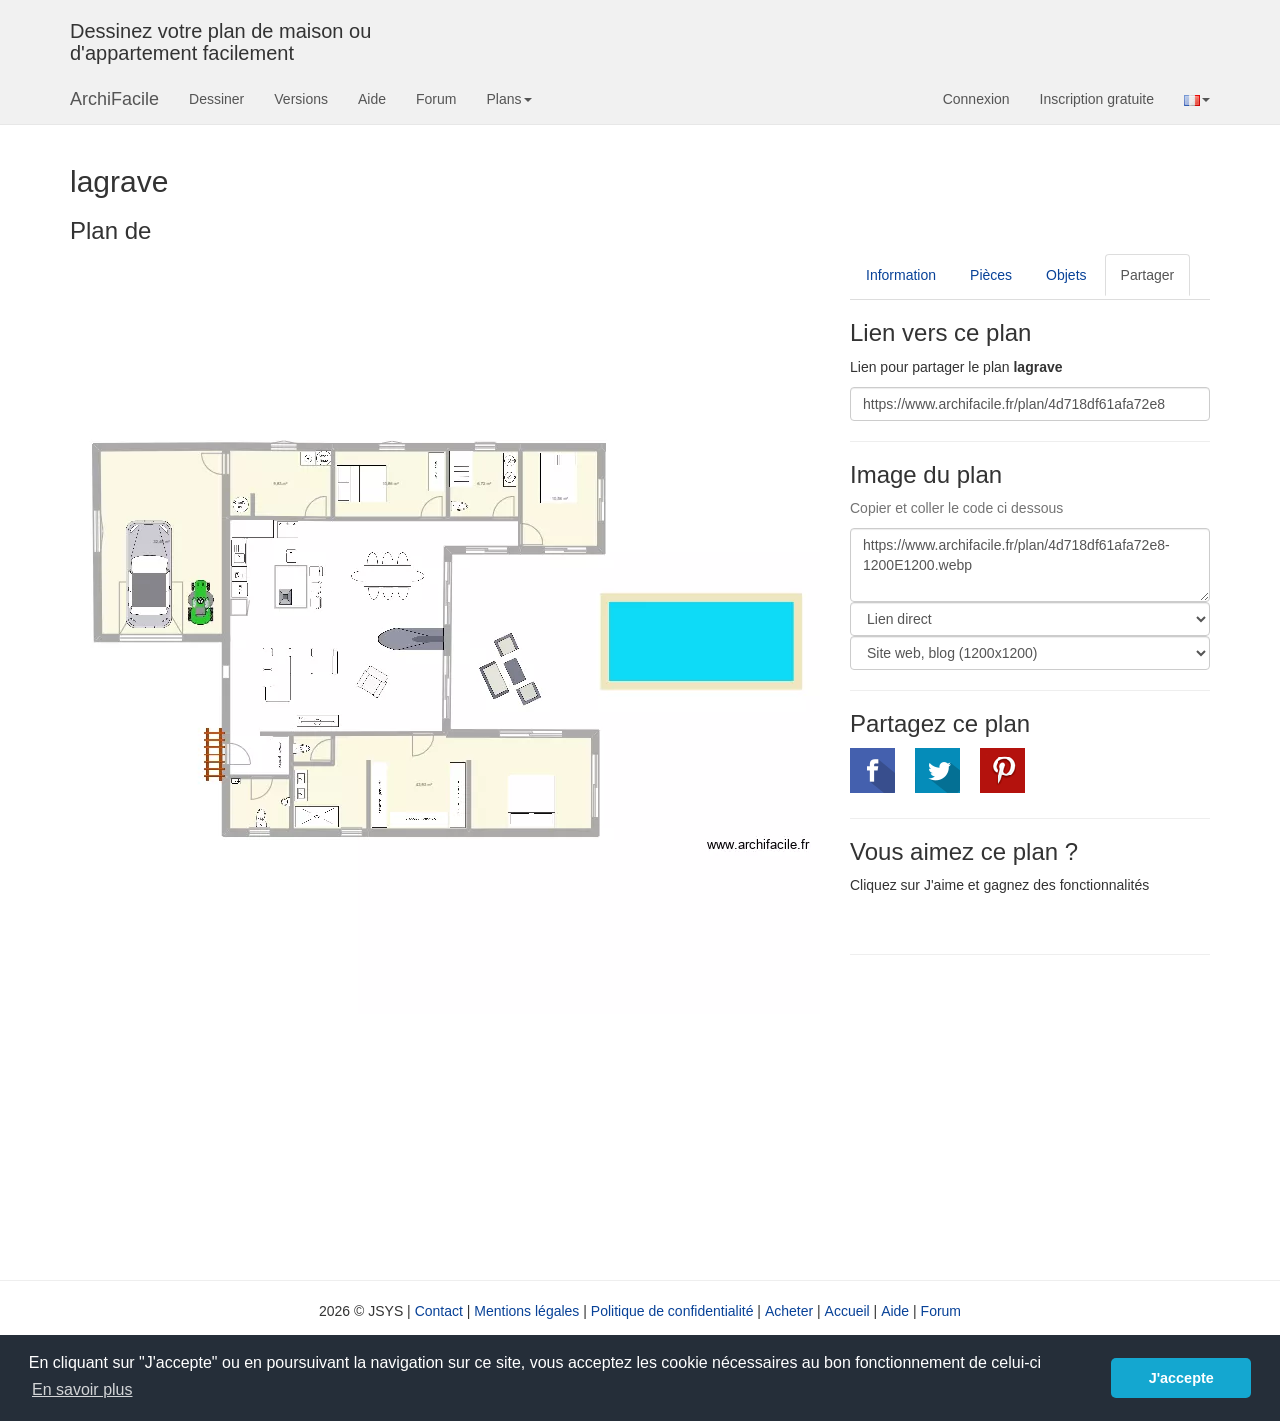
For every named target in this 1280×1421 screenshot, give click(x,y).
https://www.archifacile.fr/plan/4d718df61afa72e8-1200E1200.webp (1030, 565)
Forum (436, 99)
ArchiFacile (114, 99)
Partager (1148, 275)
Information (901, 275)
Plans (508, 99)
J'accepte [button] (1181, 1378)
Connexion (976, 99)
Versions (301, 99)
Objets (1066, 275)
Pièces (991, 275)
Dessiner (216, 99)
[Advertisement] (1018, 1115)
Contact (439, 1311)
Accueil (847, 1311)
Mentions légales (526, 1311)
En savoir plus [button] (82, 1389)
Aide (372, 99)
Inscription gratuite (1097, 99)
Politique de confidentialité (672, 1311)
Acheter (789, 1311)
